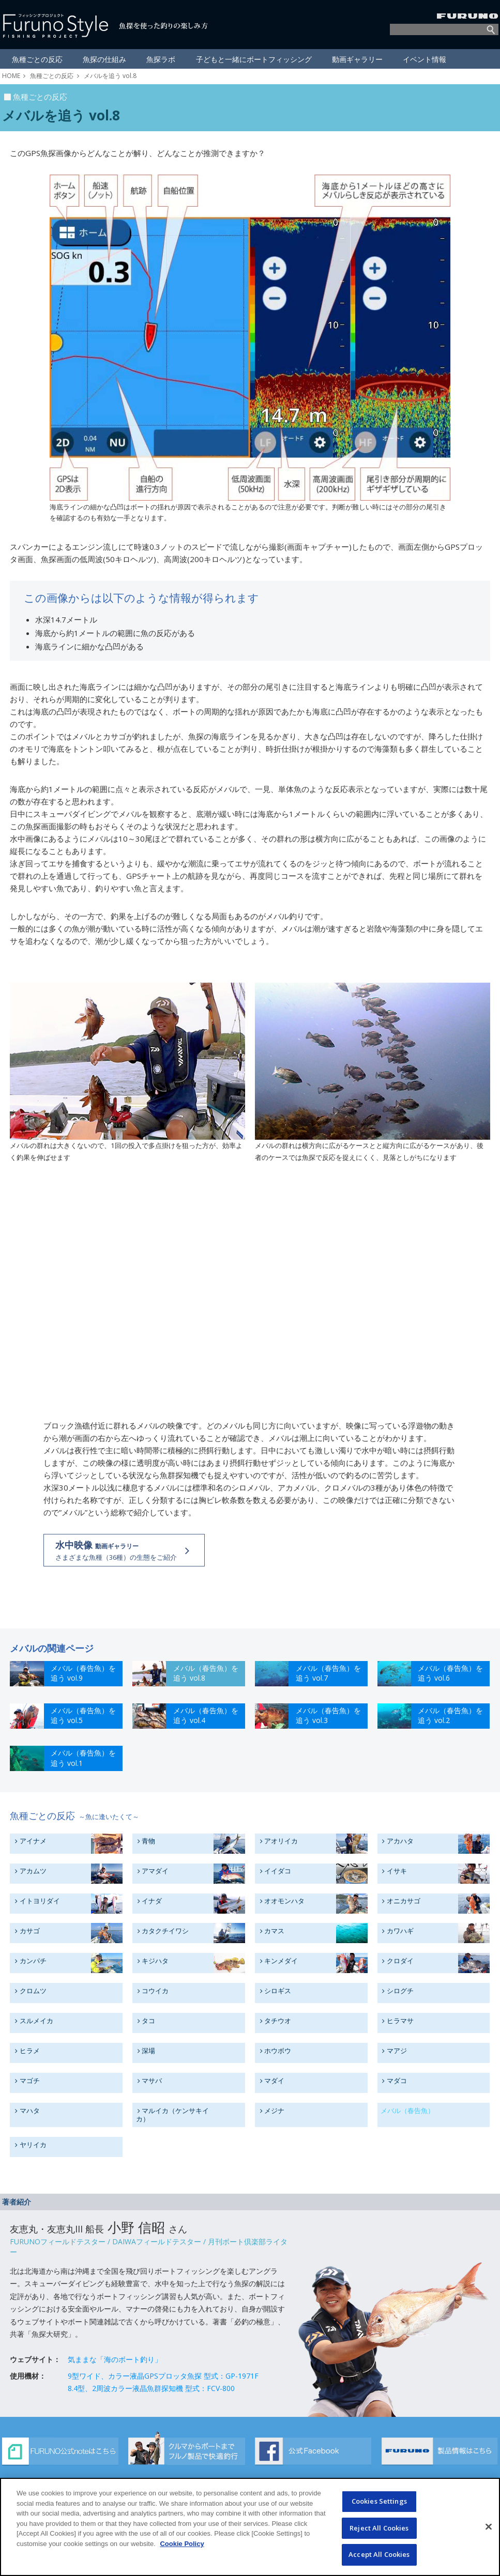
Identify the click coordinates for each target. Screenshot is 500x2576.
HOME (11, 75)
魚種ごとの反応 (51, 75)
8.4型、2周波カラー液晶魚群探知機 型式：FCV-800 (151, 2388)
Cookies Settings (379, 2501)
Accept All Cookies (379, 2554)
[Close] (488, 2527)
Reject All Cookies (379, 2528)
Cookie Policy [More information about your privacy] (182, 2544)
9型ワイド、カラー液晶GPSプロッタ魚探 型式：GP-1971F (163, 2375)
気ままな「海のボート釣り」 (115, 2359)
